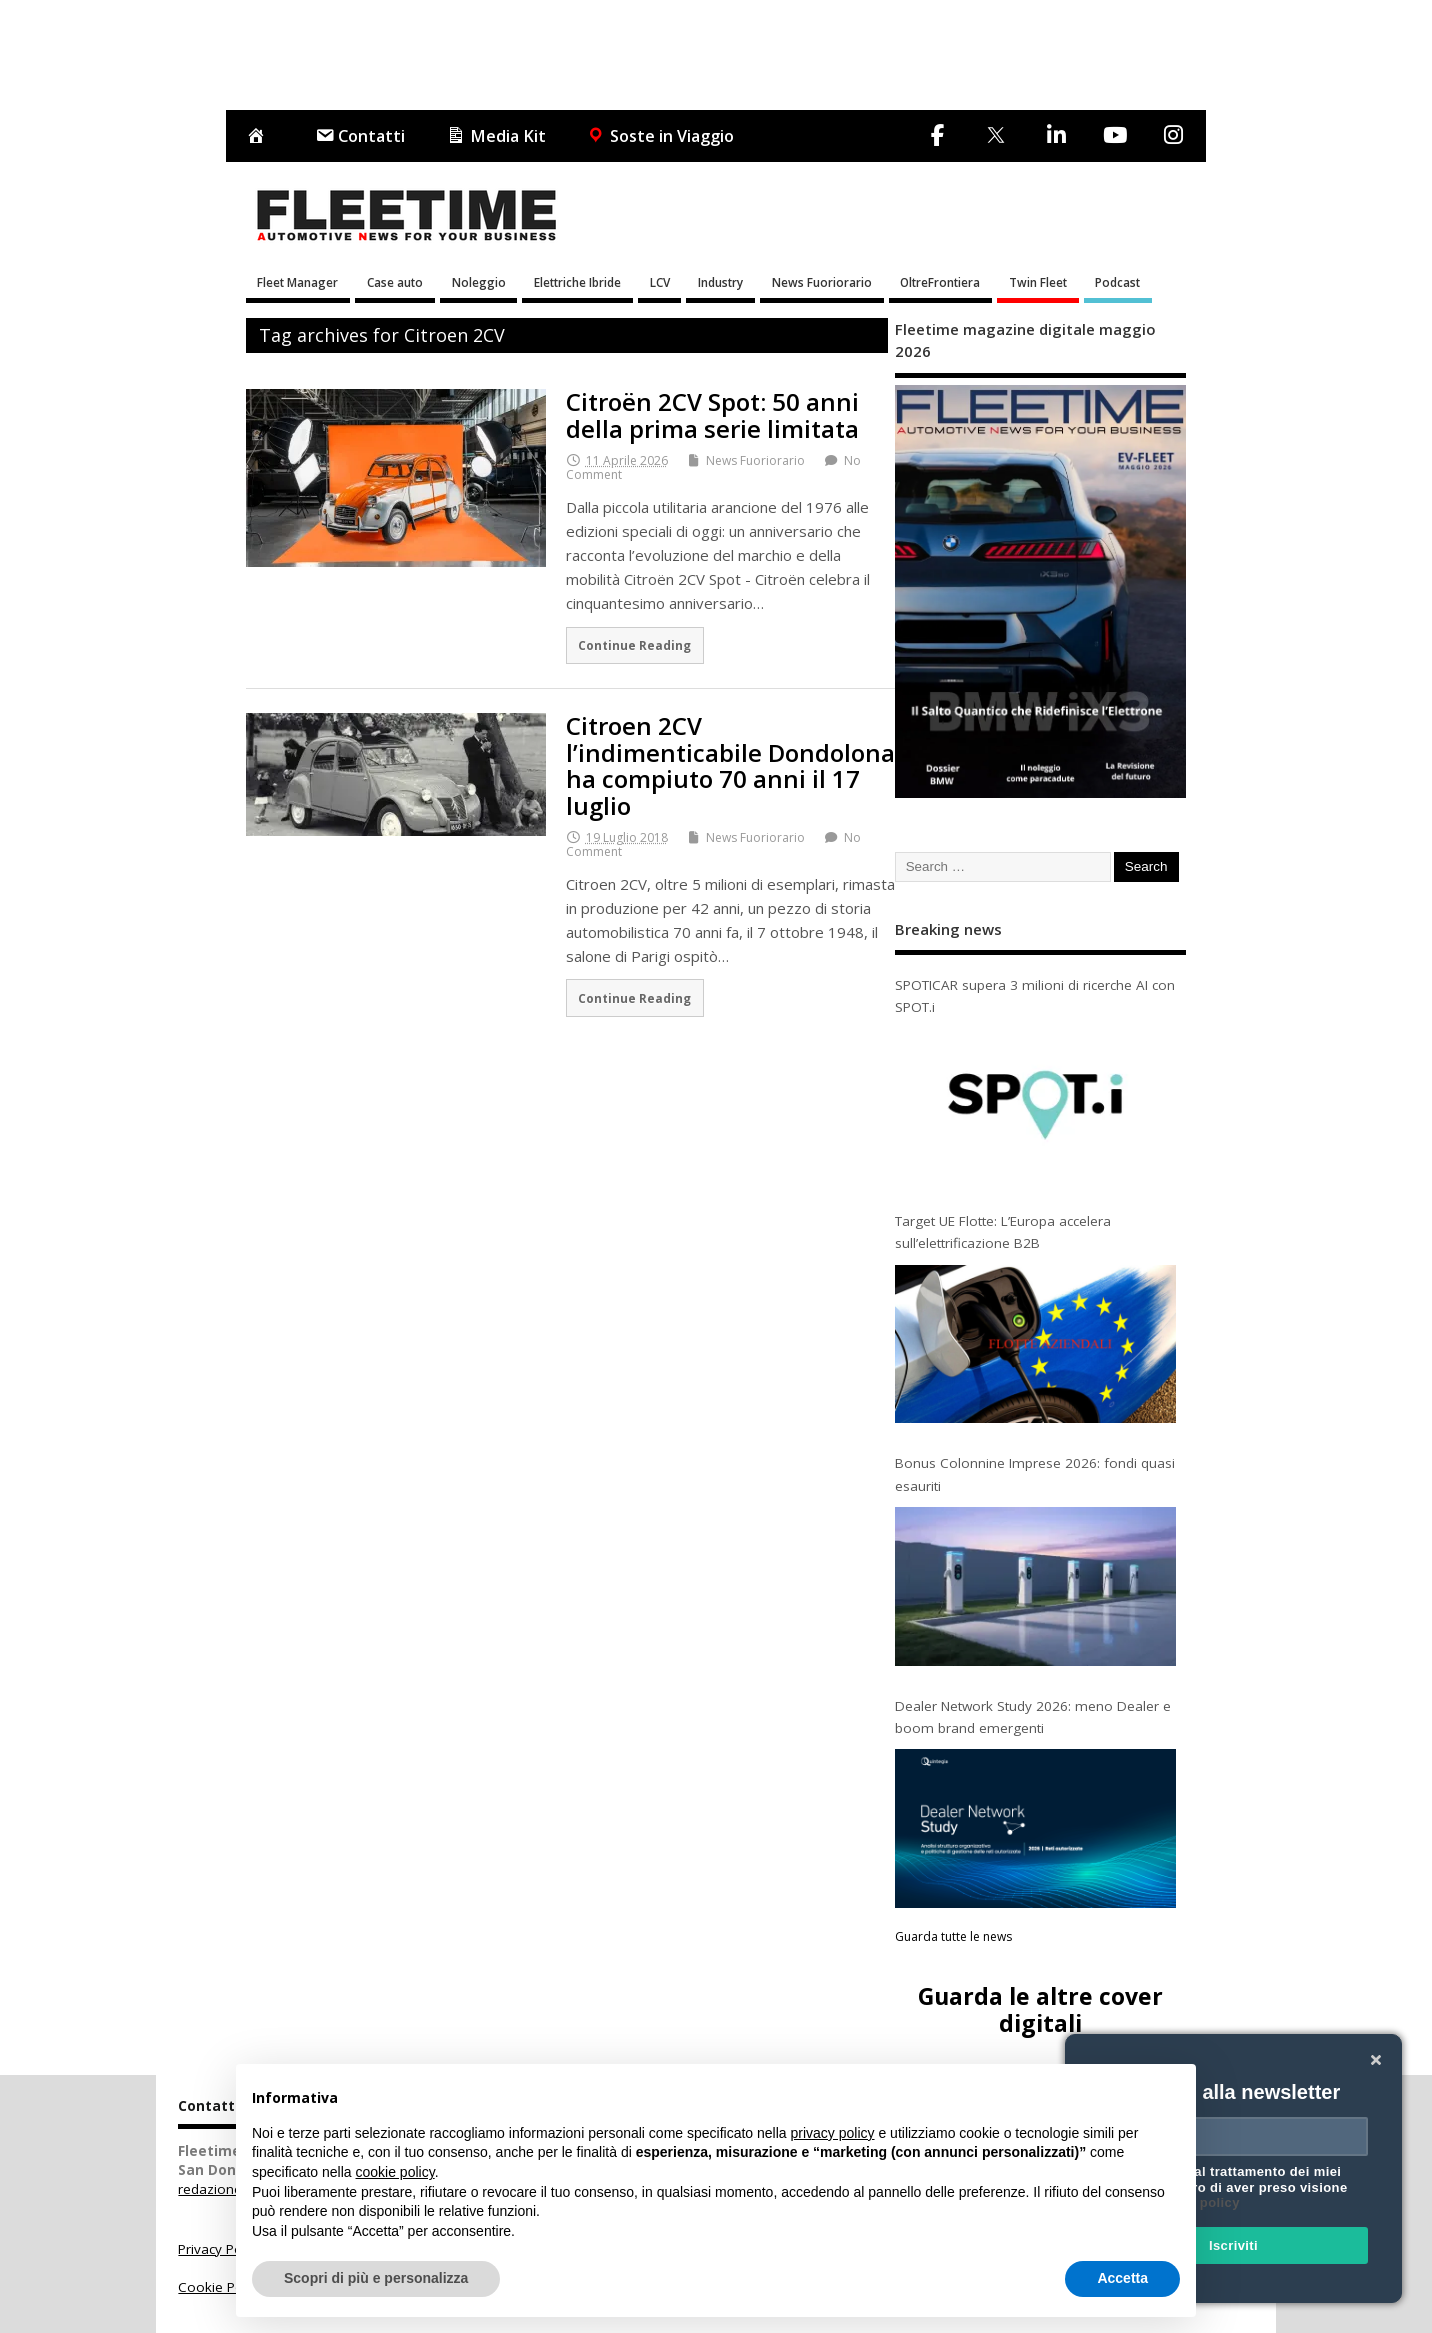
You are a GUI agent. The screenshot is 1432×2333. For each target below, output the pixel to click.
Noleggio (479, 282)
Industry (720, 282)
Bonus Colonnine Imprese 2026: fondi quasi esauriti (1035, 1474)
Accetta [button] (1122, 2278)
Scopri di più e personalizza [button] (376, 2278)
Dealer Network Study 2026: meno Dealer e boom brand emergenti (1033, 1717)
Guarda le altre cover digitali (1040, 2009)
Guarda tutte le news (953, 1936)
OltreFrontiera (940, 282)
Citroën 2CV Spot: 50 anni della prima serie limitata (712, 414)
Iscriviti (1233, 2245)
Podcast (1117, 282)
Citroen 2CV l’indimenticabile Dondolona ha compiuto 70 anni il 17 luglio (730, 765)
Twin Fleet (1038, 282)
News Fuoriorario (822, 282)
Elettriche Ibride (577, 282)
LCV (660, 282)
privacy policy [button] (833, 2133)
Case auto (395, 282)
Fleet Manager (297, 282)
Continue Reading (634, 645)
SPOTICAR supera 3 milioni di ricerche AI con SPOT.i (1035, 996)
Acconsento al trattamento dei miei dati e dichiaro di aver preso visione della (1230, 2187)
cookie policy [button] (395, 2172)
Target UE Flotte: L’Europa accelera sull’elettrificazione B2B (1003, 1232)
